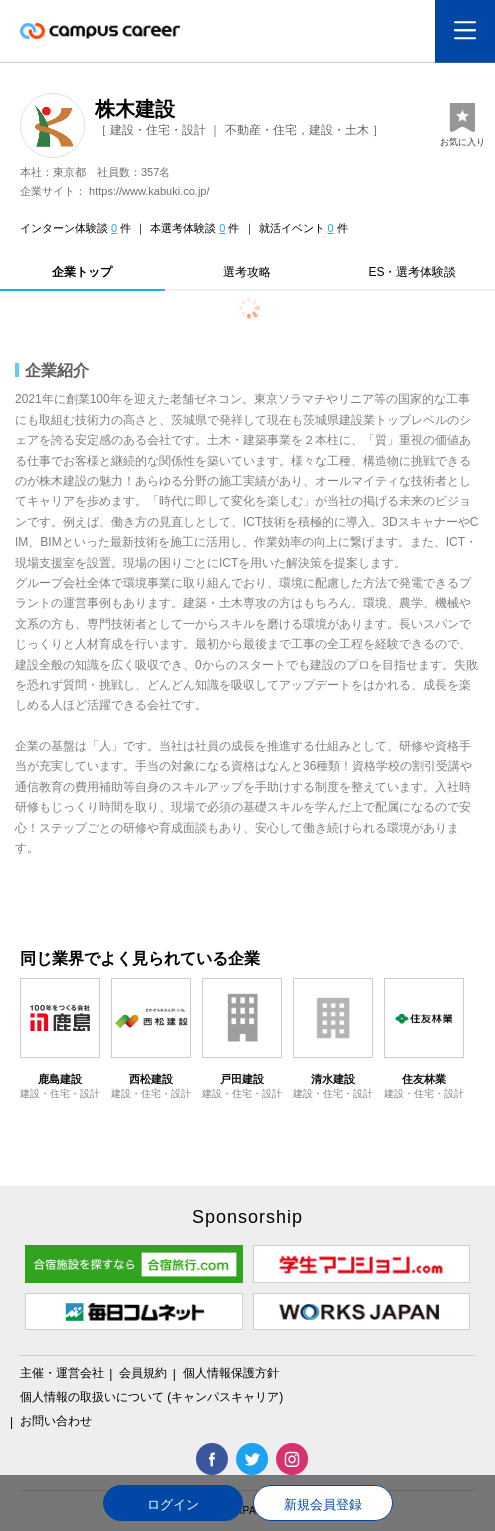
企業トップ (82, 272)
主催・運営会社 (63, 1373)
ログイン (173, 1504)
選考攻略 (247, 272)
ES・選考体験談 (412, 272)
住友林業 (424, 1079)
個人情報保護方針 (231, 1373)
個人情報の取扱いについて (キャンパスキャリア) (151, 1397)
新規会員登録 (323, 1504)
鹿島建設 (60, 1079)
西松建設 (151, 1079)
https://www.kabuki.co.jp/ (149, 191)
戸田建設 (242, 1079)
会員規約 (144, 1373)
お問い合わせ (56, 1421)
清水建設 (333, 1079)
